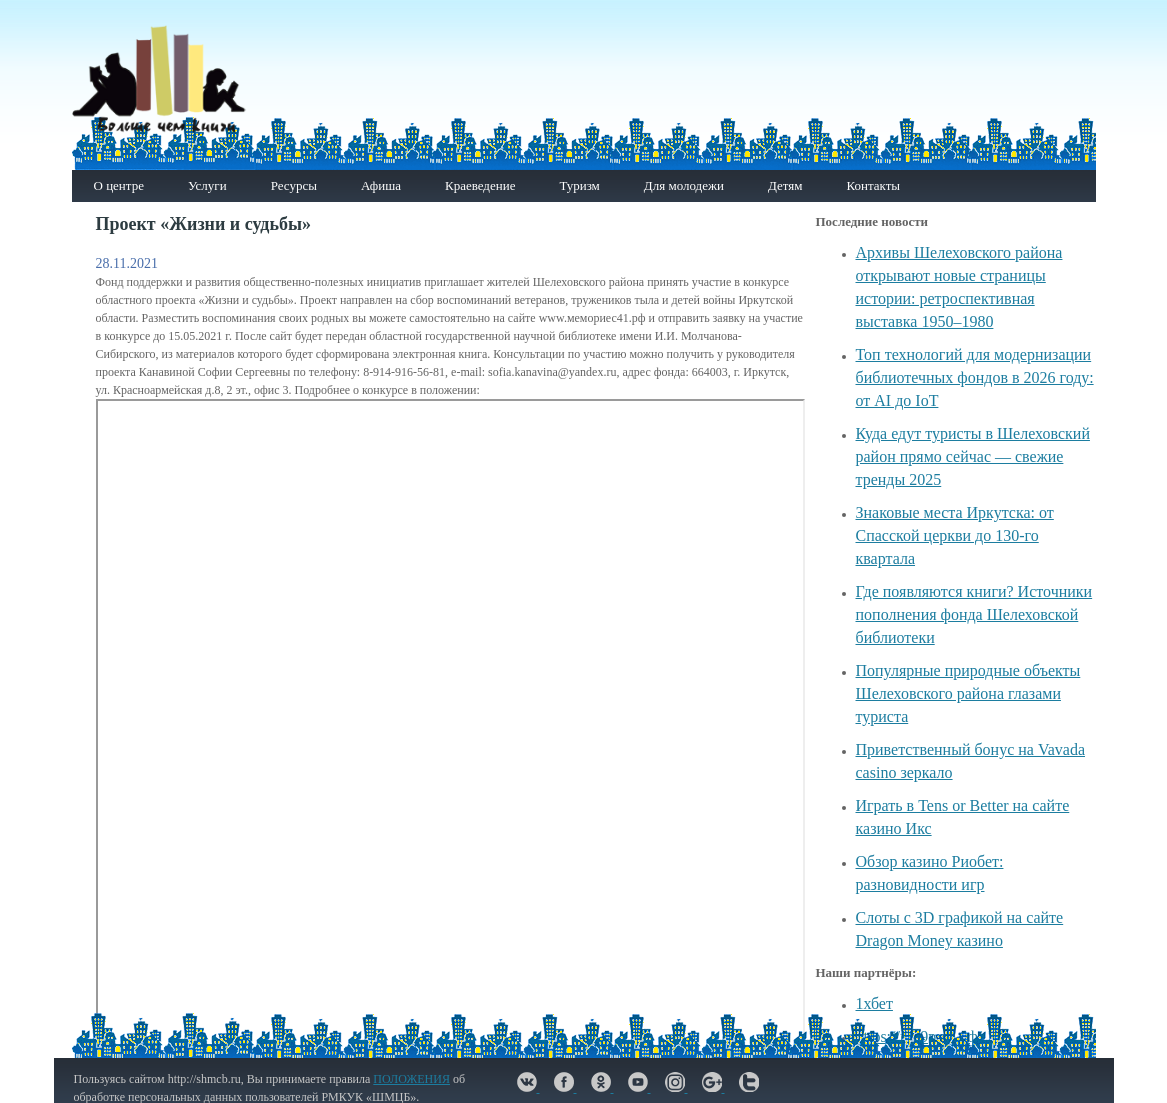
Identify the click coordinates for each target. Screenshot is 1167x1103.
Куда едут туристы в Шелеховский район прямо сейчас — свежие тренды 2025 (973, 456)
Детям (785, 185)
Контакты (873, 185)
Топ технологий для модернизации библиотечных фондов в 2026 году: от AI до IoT (975, 377)
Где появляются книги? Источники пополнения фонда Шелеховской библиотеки (974, 614)
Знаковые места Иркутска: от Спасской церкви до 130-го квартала (955, 535)
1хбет (874, 1003)
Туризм (579, 185)
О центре (119, 185)
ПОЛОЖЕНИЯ (411, 1079)
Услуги (207, 185)
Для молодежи (684, 185)
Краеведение (480, 185)
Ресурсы (294, 185)
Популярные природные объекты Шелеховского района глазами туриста (968, 693)
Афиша (381, 185)
